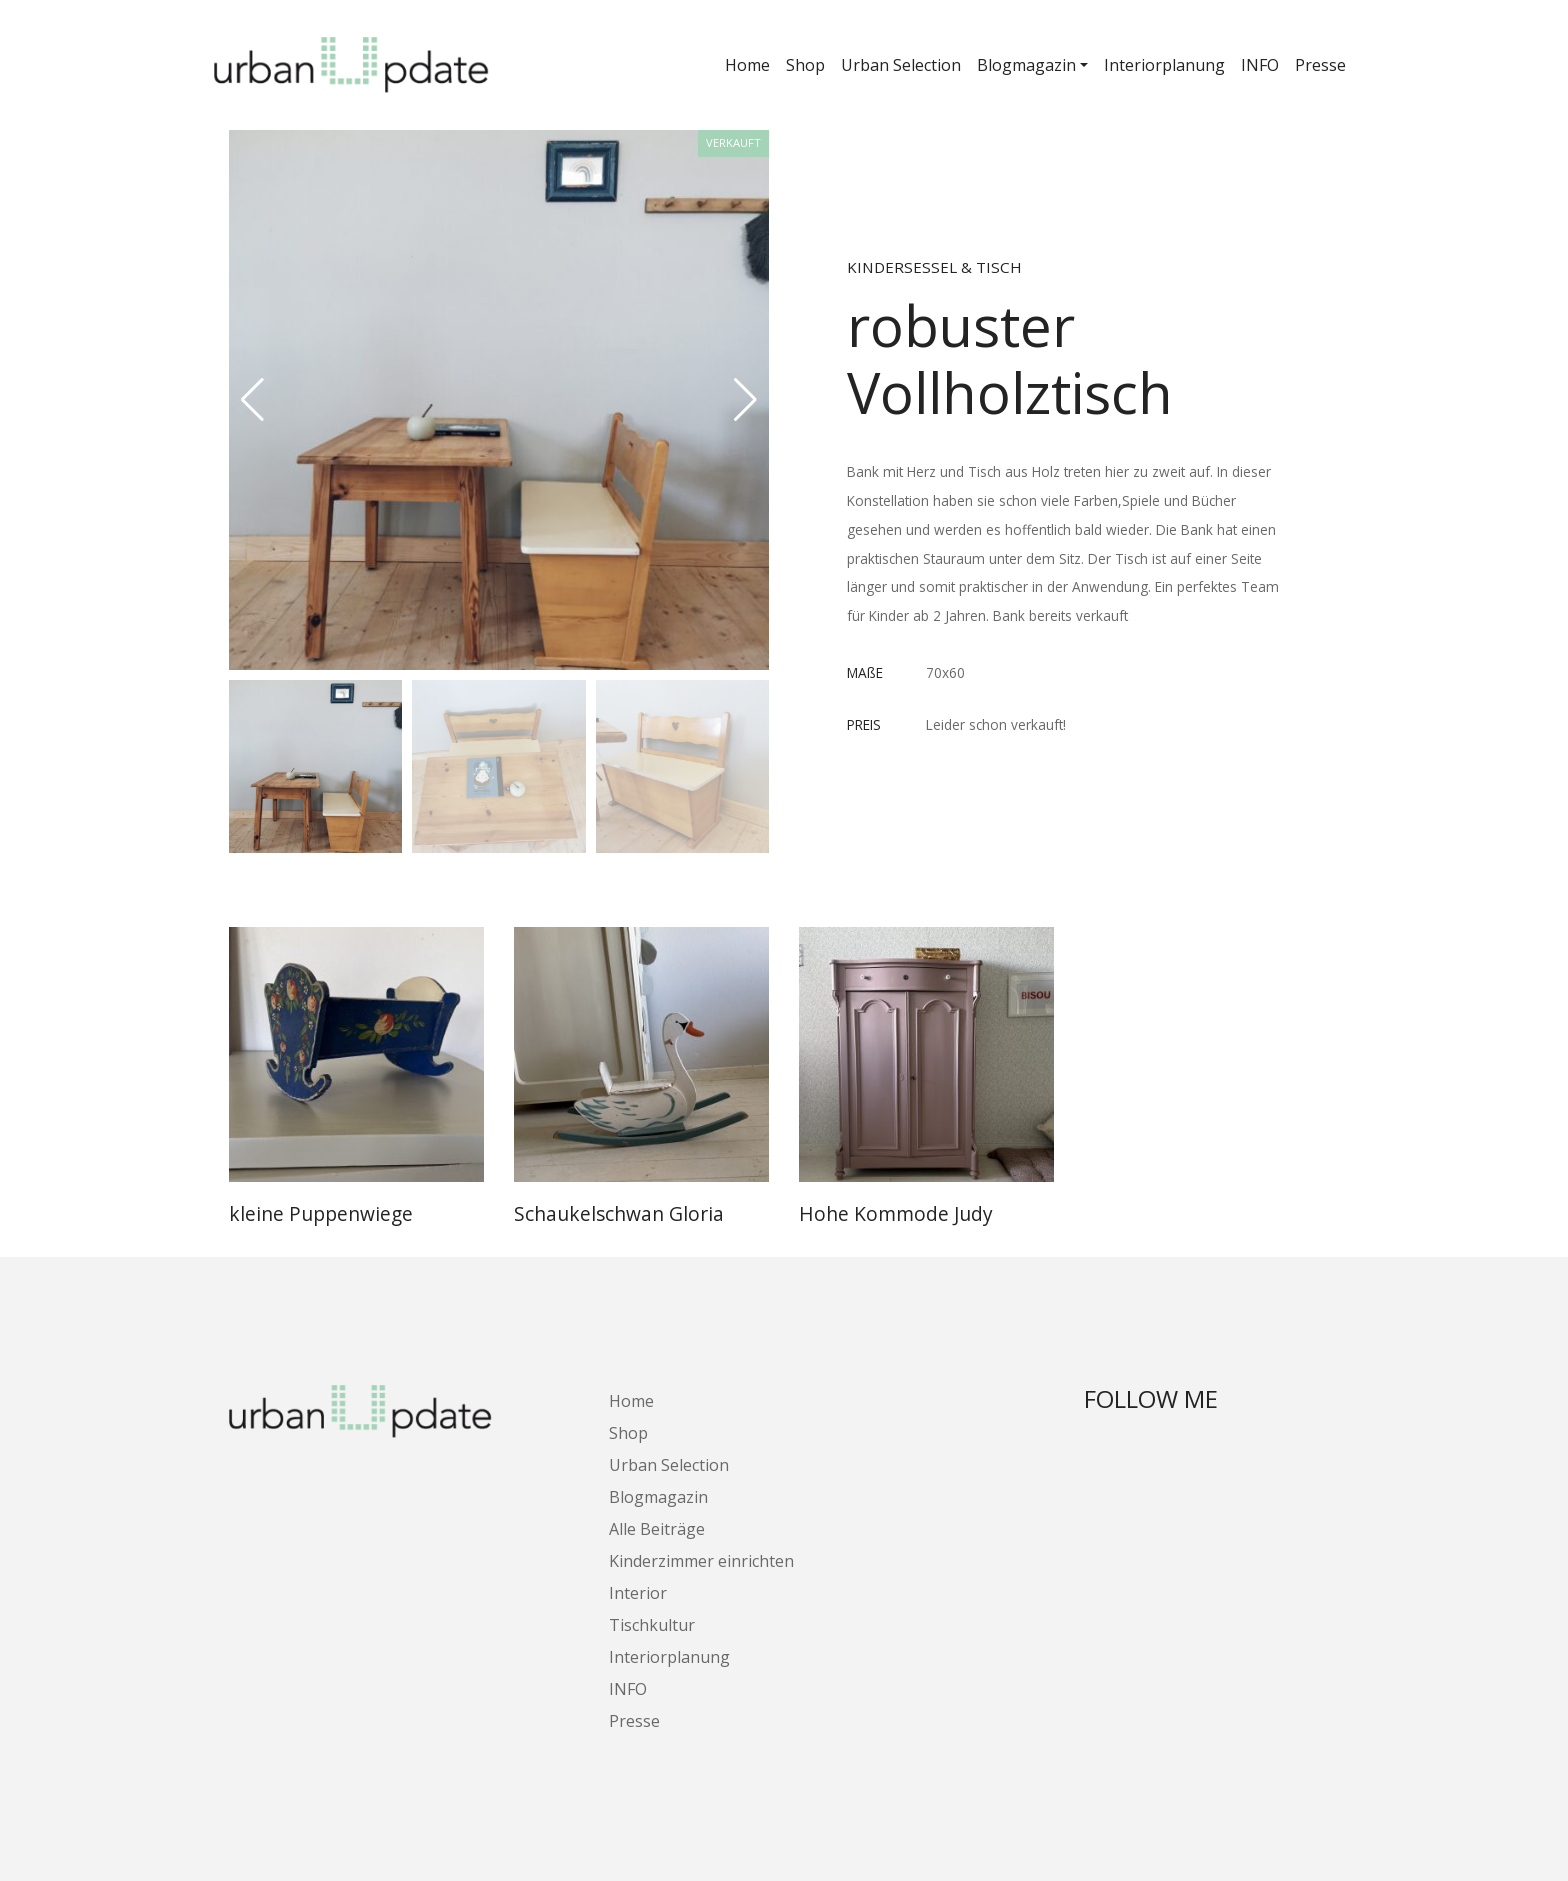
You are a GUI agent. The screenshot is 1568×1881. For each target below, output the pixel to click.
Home (747, 65)
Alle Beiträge (657, 1529)
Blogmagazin (1026, 65)
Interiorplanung (1164, 65)
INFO (1260, 65)
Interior (638, 1593)
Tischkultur (652, 1625)
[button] (745, 400)
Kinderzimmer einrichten (701, 1561)
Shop (805, 65)
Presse (1320, 65)
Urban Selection (901, 65)
